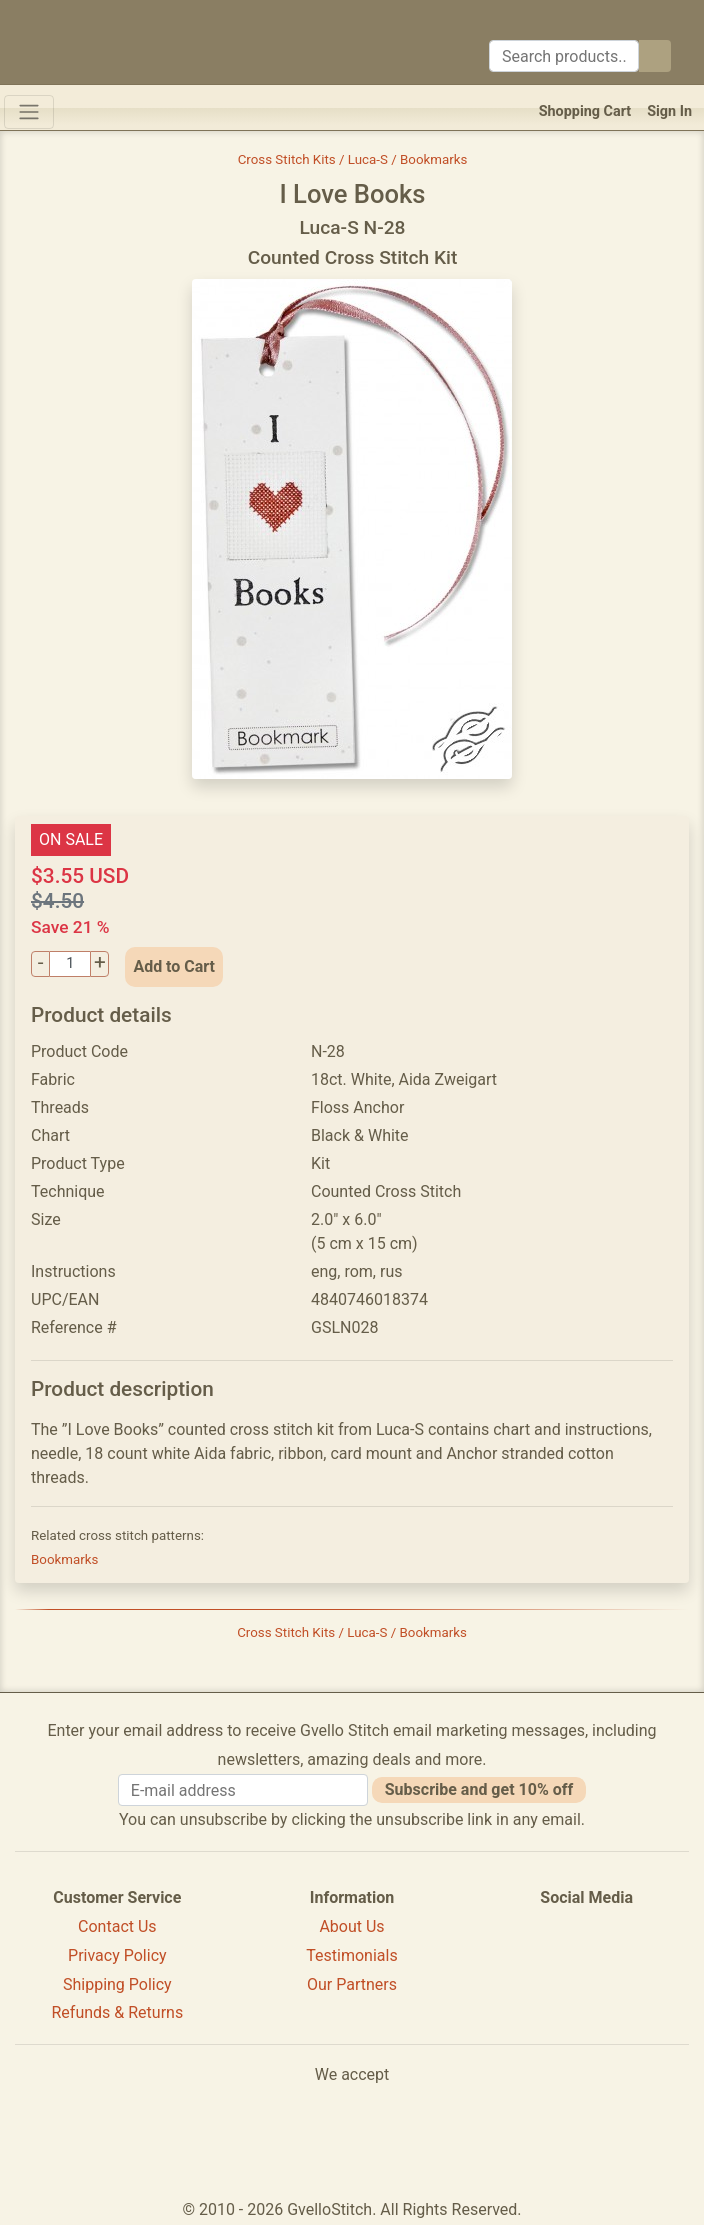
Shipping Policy (117, 1984)
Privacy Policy (117, 1955)
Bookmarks (64, 1559)
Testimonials (351, 1955)
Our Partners (352, 1984)
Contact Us (117, 1926)
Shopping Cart (585, 111)
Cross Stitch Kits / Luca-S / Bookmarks (353, 159)
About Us (351, 1926)
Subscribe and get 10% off (479, 1789)
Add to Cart (174, 966)
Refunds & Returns (118, 2012)
